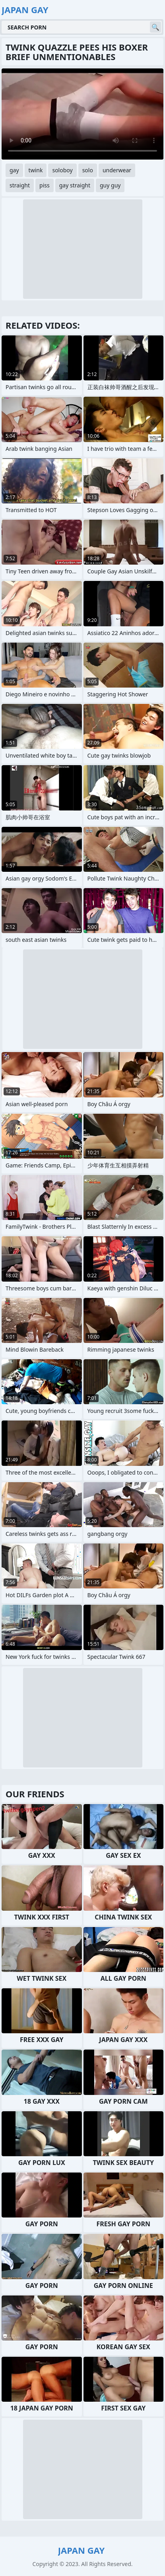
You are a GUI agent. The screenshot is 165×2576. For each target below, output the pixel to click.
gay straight (74, 185)
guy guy (110, 185)
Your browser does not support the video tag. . (82, 114)
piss (44, 185)
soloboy (62, 170)
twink (36, 170)
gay (14, 170)
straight (20, 185)
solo (87, 170)
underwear (117, 170)
